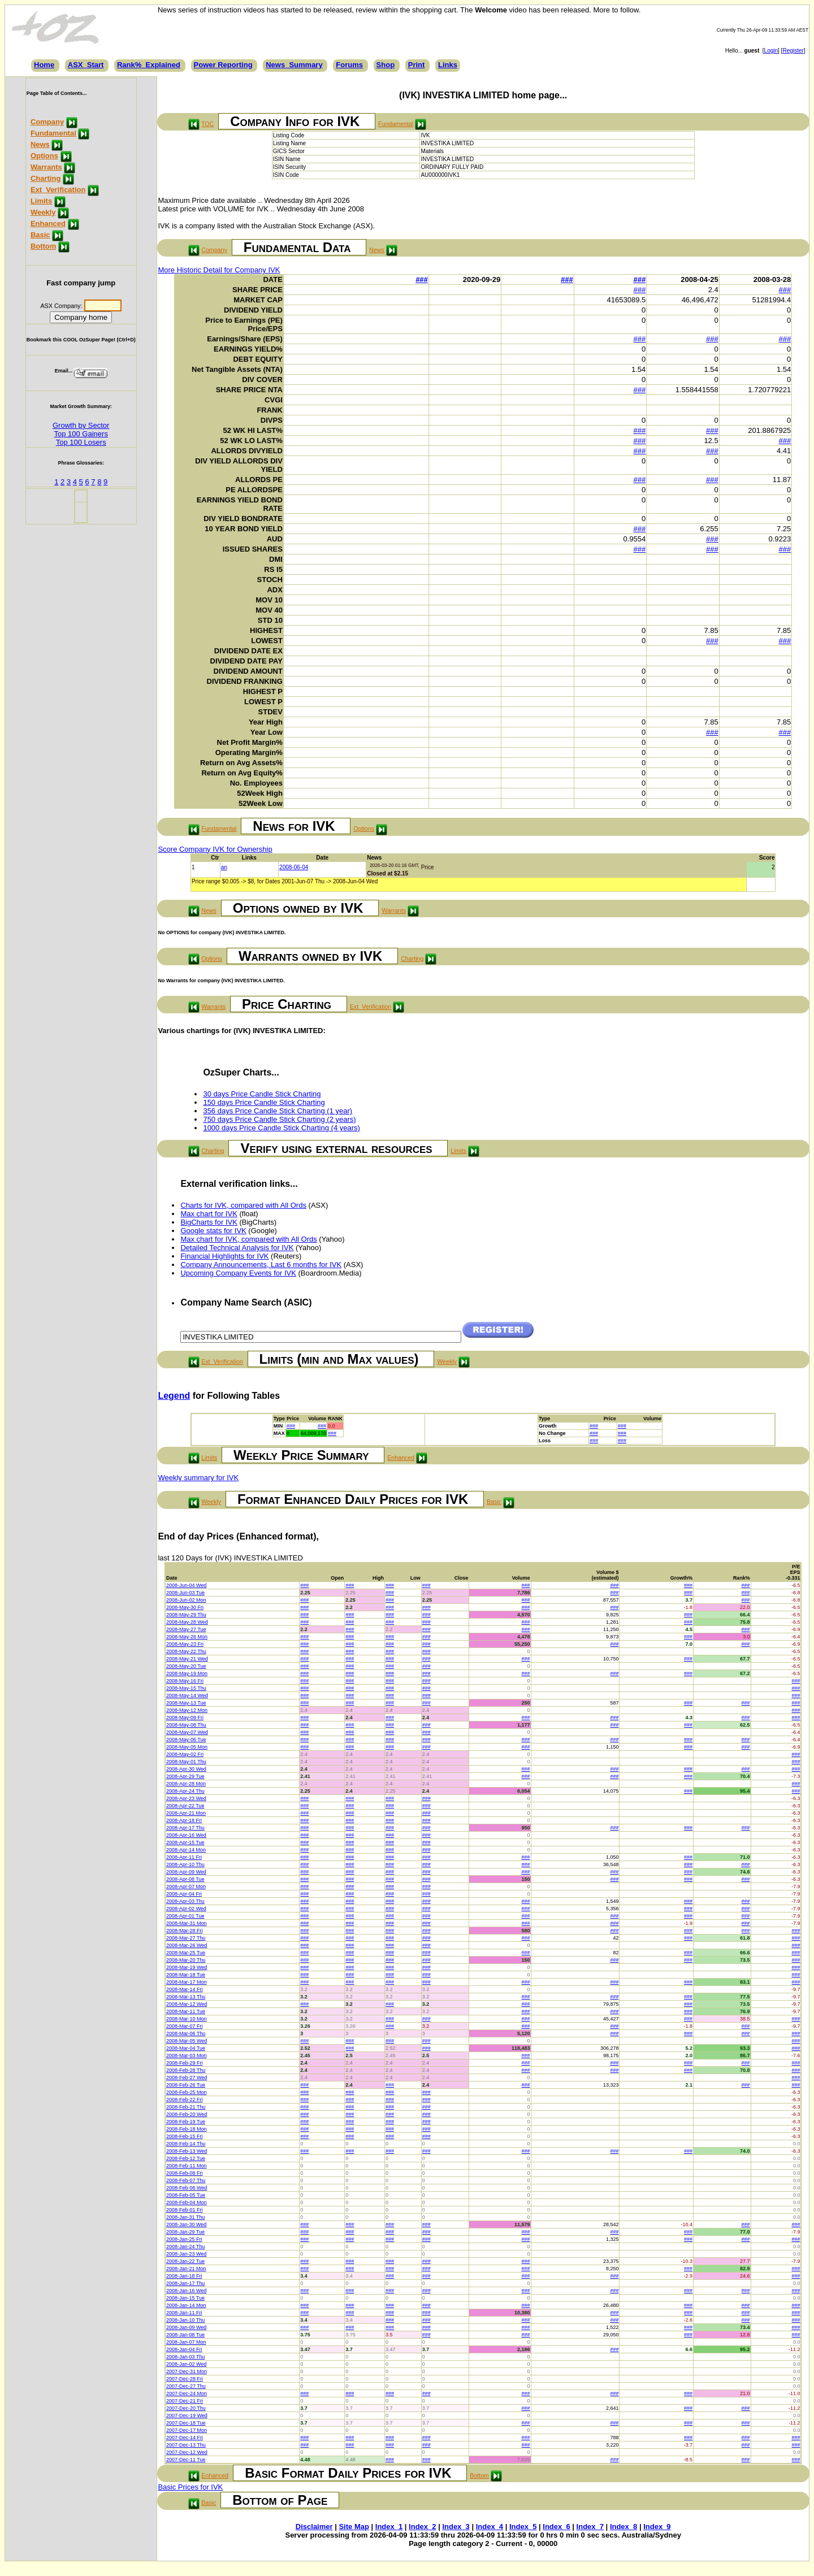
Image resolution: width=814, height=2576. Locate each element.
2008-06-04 (293, 867)
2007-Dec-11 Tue (186, 2459)
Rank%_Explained (148, 64)
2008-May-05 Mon (186, 1747)
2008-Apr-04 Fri (184, 1894)
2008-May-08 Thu (186, 1725)
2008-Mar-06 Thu (185, 2033)
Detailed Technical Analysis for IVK (236, 1247)
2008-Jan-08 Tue (185, 2335)
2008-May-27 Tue (186, 1629)
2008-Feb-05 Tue (185, 2195)
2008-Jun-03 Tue (185, 1592)
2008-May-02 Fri (185, 1754)
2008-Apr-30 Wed (186, 1769)
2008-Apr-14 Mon (186, 1850)
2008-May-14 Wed (187, 1695)
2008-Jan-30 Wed (186, 2224)
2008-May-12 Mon (186, 1710)
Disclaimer (314, 2526)
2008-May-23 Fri (185, 1644)
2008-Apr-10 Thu (185, 1864)
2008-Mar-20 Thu (185, 1960)
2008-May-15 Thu (186, 1688)
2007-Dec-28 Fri (184, 2379)
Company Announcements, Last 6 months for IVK (260, 1264)
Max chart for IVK (208, 1213)
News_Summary (294, 64)
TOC (207, 123)
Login (771, 50)
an (224, 867)
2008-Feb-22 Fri (184, 2099)
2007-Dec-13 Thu (186, 2445)
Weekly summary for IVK (198, 1477)
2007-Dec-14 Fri (184, 2437)
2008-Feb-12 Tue (185, 2158)
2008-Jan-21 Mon (186, 2268)
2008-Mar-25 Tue (185, 1952)
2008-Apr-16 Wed (186, 1835)
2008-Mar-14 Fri (184, 1989)
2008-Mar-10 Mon (186, 2019)
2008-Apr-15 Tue (185, 1842)
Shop (385, 64)
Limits (41, 201)
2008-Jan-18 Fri (184, 2276)
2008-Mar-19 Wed (186, 1967)
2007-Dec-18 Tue (186, 2423)
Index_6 (556, 2526)
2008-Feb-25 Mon (186, 2092)
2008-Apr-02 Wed (186, 1908)
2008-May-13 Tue (186, 1703)
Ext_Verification (58, 189)
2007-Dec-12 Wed (186, 2452)
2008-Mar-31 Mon (186, 1923)
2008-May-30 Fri (185, 1607)
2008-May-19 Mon (186, 1673)
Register (792, 50)
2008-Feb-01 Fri (184, 2210)
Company (47, 122)
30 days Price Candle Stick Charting (262, 1094)
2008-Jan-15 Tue (185, 2298)
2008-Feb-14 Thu (185, 2143)
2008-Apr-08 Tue (185, 1879)
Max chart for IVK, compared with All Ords (248, 1239)
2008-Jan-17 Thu (185, 2283)
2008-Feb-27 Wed (186, 2077)
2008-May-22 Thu (186, 1651)
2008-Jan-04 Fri (184, 2349)
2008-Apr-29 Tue (185, 1776)
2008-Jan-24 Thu (185, 2246)
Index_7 (590, 2526)
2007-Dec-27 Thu (186, 2386)
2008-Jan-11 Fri (184, 2312)
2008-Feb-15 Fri (184, 2136)
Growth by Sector (81, 425)
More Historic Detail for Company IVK (219, 270)
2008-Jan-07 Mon (186, 2342)
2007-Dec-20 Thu (186, 2408)
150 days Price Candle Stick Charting (263, 1102)
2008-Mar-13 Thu (185, 1997)
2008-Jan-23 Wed (186, 2254)
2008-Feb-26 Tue (185, 2085)
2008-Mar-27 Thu (185, 1938)
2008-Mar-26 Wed (186, 1945)
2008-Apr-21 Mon (186, 1813)
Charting (45, 178)
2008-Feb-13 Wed (186, 2151)
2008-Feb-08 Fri (184, 2173)
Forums (349, 64)
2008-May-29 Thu (186, 1614)
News (40, 144)
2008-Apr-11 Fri (184, 1857)
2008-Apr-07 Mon (186, 1886)
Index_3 (455, 2526)
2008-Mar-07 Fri (184, 2026)
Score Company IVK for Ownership (215, 849)
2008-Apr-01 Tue (185, 1916)
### (421, 279)
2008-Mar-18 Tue (185, 1974)
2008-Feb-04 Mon (186, 2202)
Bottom (44, 246)
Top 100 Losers (81, 442)
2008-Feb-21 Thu (185, 2107)
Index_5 (522, 2526)
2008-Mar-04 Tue (185, 2048)
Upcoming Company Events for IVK (238, 1273)
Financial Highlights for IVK (224, 1256)
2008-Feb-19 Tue (185, 2121)
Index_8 (623, 2526)
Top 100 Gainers (81, 434)
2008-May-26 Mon (186, 1637)
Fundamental (53, 133)
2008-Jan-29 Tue (185, 2232)
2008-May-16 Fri (185, 1681)
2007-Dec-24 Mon (186, 2393)
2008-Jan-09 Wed (186, 2327)
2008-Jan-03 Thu (185, 2357)
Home (44, 64)
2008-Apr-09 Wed (186, 1872)
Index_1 (388, 2526)
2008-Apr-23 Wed (186, 1798)
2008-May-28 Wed (187, 1622)
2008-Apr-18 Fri (184, 1820)
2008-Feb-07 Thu (185, 2180)
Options (44, 155)
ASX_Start (86, 64)
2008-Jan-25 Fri (184, 2239)
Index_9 (656, 2526)
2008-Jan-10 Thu (185, 2320)
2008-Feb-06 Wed (186, 2188)
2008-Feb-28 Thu (185, 2070)
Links (447, 64)
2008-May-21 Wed (187, 1659)
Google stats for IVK (213, 1230)
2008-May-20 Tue (186, 1666)
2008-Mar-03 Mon (186, 2055)
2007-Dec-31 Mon (186, 2371)
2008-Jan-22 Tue (185, 2261)
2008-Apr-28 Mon (186, 1783)
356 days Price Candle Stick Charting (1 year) (277, 1111)
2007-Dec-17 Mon (186, 2430)
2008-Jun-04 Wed (186, 1585)
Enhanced (48, 223)
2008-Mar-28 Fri (184, 1930)
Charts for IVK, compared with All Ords (243, 1205)
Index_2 (422, 2526)
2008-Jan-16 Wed (186, 2290)
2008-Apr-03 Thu (185, 1901)
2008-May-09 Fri (185, 1717)
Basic (40, 235)
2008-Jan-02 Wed (186, 2364)
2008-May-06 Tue (186, 1739)
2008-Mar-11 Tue (185, 2011)
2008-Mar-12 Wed (186, 2004)
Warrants (46, 167)
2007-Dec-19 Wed (186, 2415)
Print (416, 64)
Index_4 (489, 2526)
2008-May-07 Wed (187, 1732)
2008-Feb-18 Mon (186, 2129)
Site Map (354, 2526)
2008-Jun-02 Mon (186, 1600)
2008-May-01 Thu (186, 1761)
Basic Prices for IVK (190, 2487)
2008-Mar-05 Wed (186, 2041)
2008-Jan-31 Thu (185, 2217)
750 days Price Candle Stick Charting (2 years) (279, 1119)
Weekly (43, 212)
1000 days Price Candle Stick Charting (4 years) (281, 1128)
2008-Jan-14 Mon (186, 2305)
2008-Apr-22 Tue (185, 1806)
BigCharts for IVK (208, 1222)
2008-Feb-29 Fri (184, 2063)
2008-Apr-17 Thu (185, 1828)
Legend (174, 1395)
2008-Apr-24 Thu (185, 1791)
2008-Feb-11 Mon (186, 2166)
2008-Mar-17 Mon (186, 1982)
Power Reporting (223, 64)
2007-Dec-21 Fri (184, 2401)
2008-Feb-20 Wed (186, 2114)
